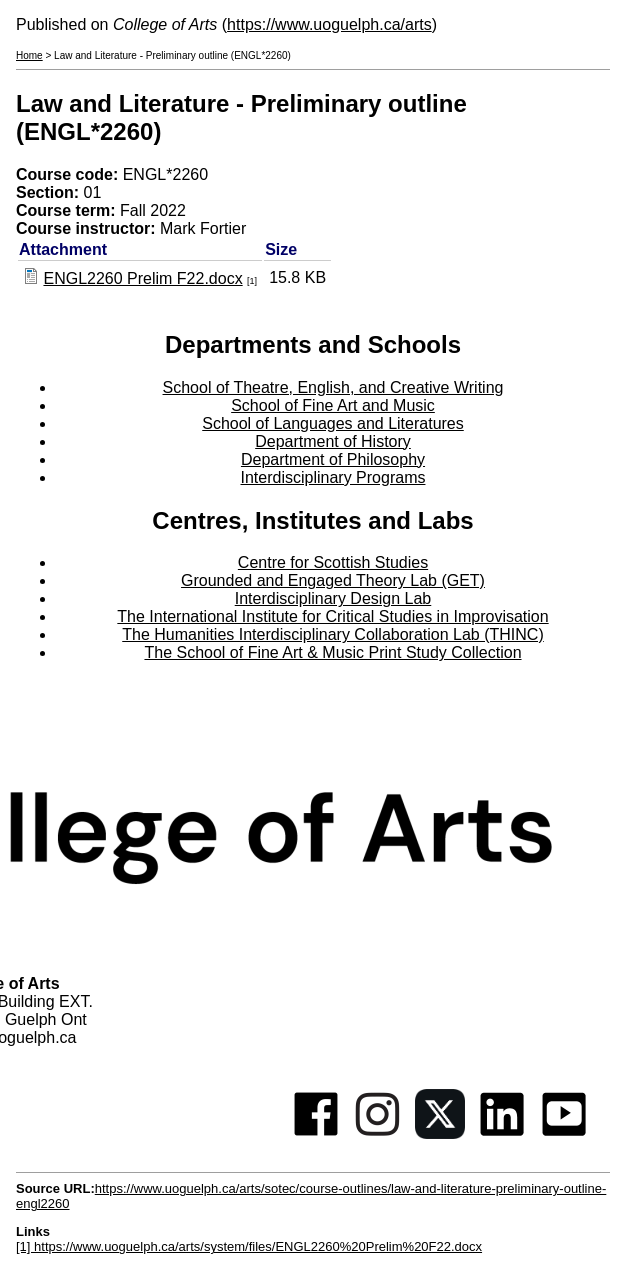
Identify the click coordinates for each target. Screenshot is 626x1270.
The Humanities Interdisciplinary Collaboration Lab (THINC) (333, 634)
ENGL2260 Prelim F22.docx (142, 278)
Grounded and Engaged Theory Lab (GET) (333, 580)
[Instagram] (378, 1133)
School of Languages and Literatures (333, 423)
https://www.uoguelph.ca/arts (329, 24)
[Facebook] (316, 1133)
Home (29, 55)
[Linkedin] (502, 1133)
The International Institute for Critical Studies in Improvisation (332, 616)
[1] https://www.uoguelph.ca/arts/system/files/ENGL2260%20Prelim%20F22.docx (249, 1246)
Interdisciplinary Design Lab (333, 598)
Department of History (333, 441)
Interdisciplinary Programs (333, 477)
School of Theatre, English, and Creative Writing (333, 387)
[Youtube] (564, 1133)
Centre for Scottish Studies (333, 562)
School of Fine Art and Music (333, 405)
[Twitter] (440, 1133)
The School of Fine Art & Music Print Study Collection (332, 652)
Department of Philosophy (333, 459)
